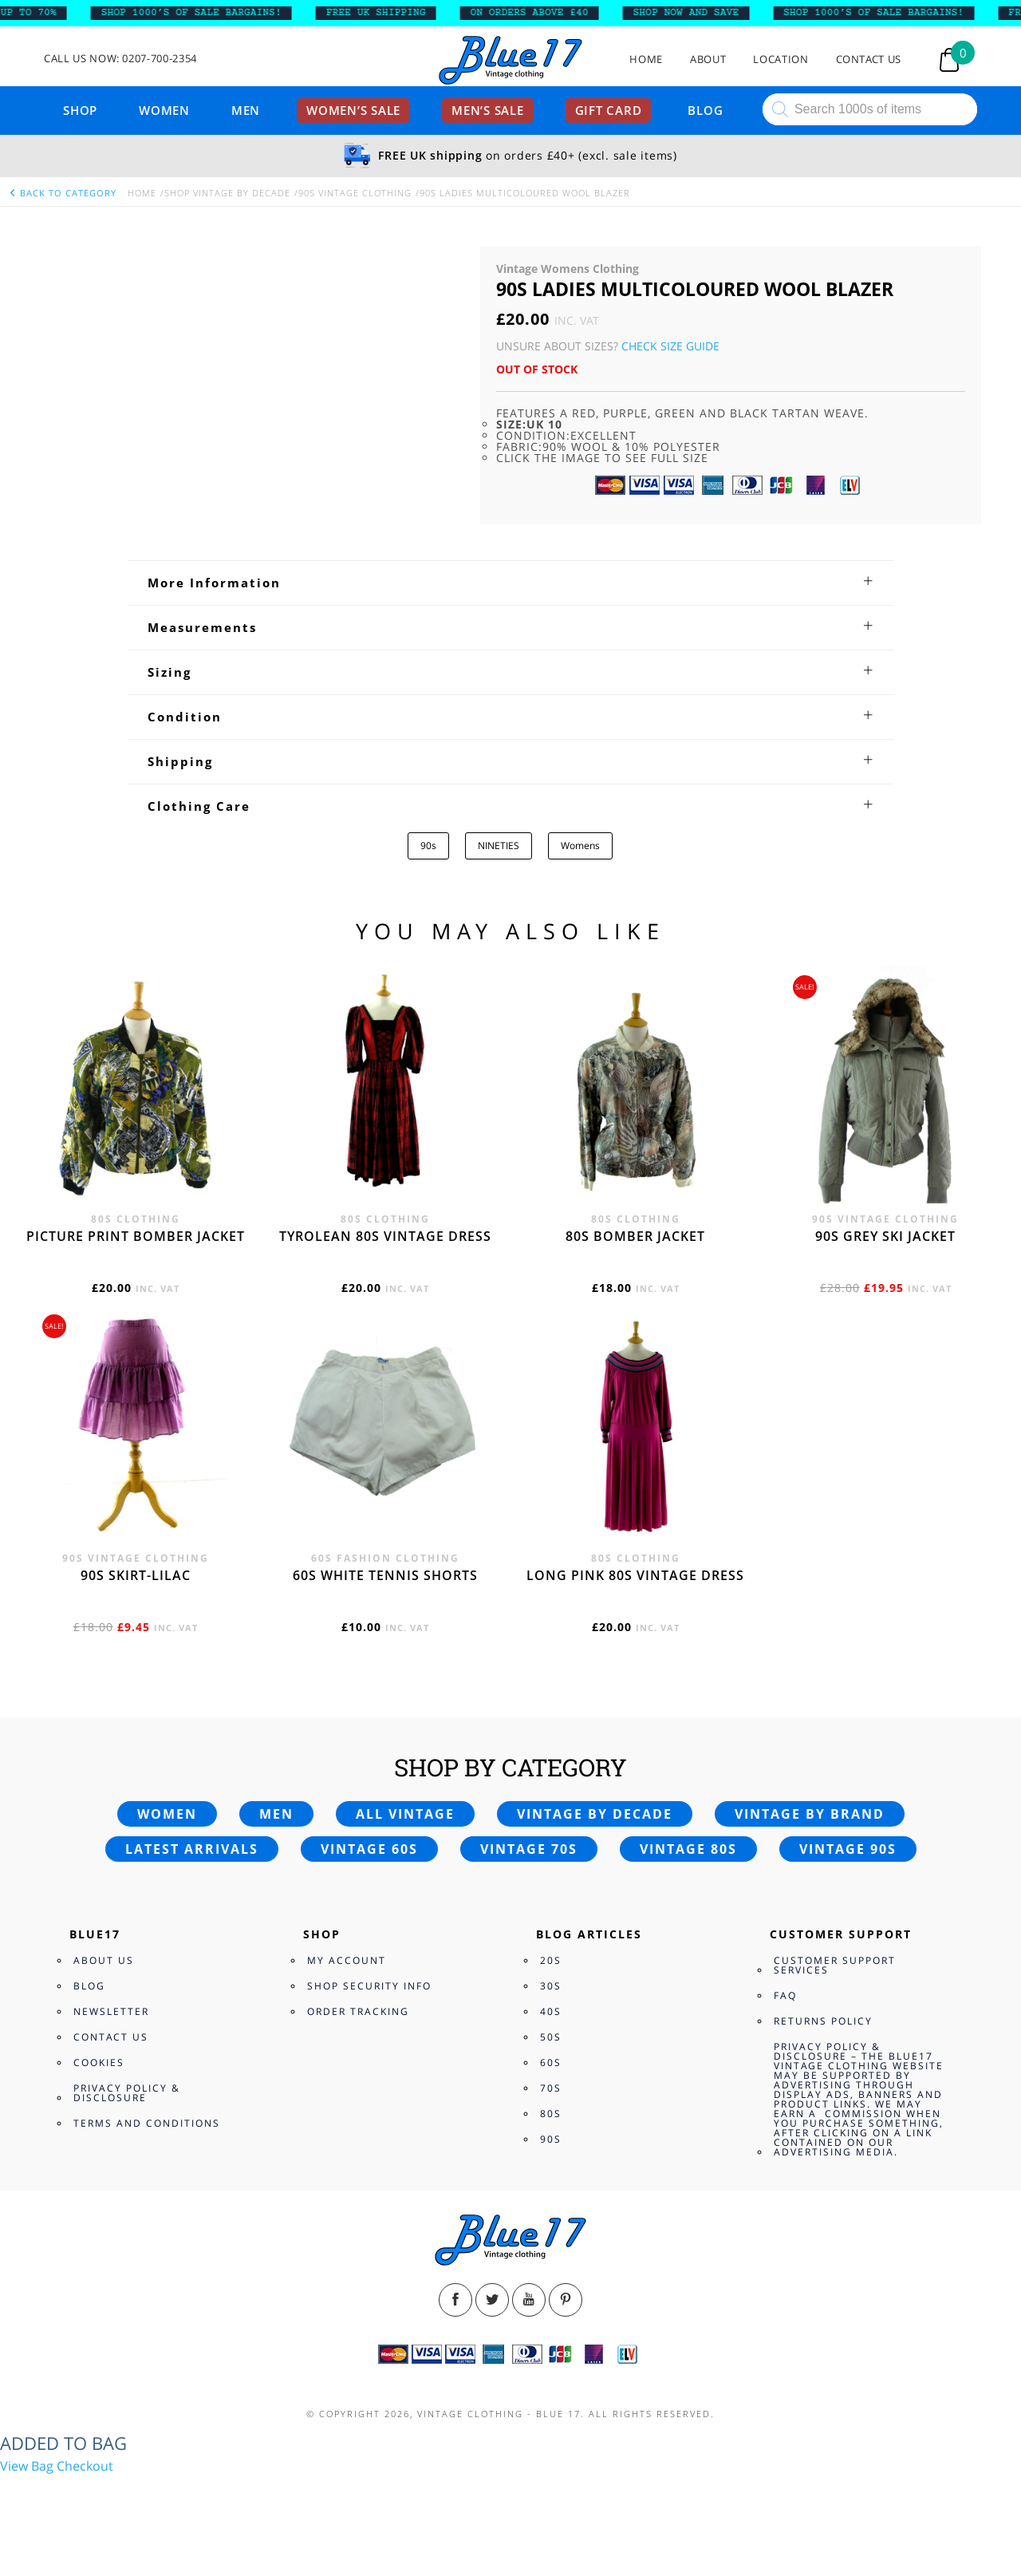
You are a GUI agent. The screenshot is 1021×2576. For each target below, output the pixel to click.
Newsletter (111, 2011)
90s (428, 845)
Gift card (608, 110)
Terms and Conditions (146, 2123)
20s (551, 1960)
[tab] (510, 582)
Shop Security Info (369, 1986)
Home (646, 59)
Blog (705, 110)
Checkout (85, 2466)
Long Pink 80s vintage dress (635, 1575)
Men (245, 110)
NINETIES (498, 845)
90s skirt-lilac (136, 1575)
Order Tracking (358, 2011)
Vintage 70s (529, 1849)
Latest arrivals (191, 1849)
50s (551, 2037)
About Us (103, 1960)
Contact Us (869, 59)
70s (551, 2088)
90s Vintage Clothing (355, 192)
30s (551, 1986)
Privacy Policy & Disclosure (126, 2092)
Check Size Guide (670, 346)
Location (780, 59)
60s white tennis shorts (385, 1575)
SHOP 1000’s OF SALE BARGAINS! (203, 12)
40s (551, 2011)
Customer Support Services (835, 1965)
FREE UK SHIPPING (388, 12)
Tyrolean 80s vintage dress (385, 1236)
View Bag (26, 2466)
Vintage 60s (369, 1849)
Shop (80, 110)
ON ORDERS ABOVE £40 (542, 12)
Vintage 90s (848, 1849)
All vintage (405, 1814)
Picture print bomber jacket (135, 1236)
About (708, 59)
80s (551, 2113)
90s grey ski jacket (885, 1236)
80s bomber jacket (635, 1236)
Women (164, 110)
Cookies (98, 2062)
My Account (346, 1960)
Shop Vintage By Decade (227, 192)
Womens (580, 845)
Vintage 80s (688, 1849)
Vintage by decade (594, 1814)
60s (551, 2062)
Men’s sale (487, 110)
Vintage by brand (810, 1814)
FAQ (785, 1995)
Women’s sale (353, 110)
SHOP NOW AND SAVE (698, 12)
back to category (62, 192)
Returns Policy (823, 2021)
